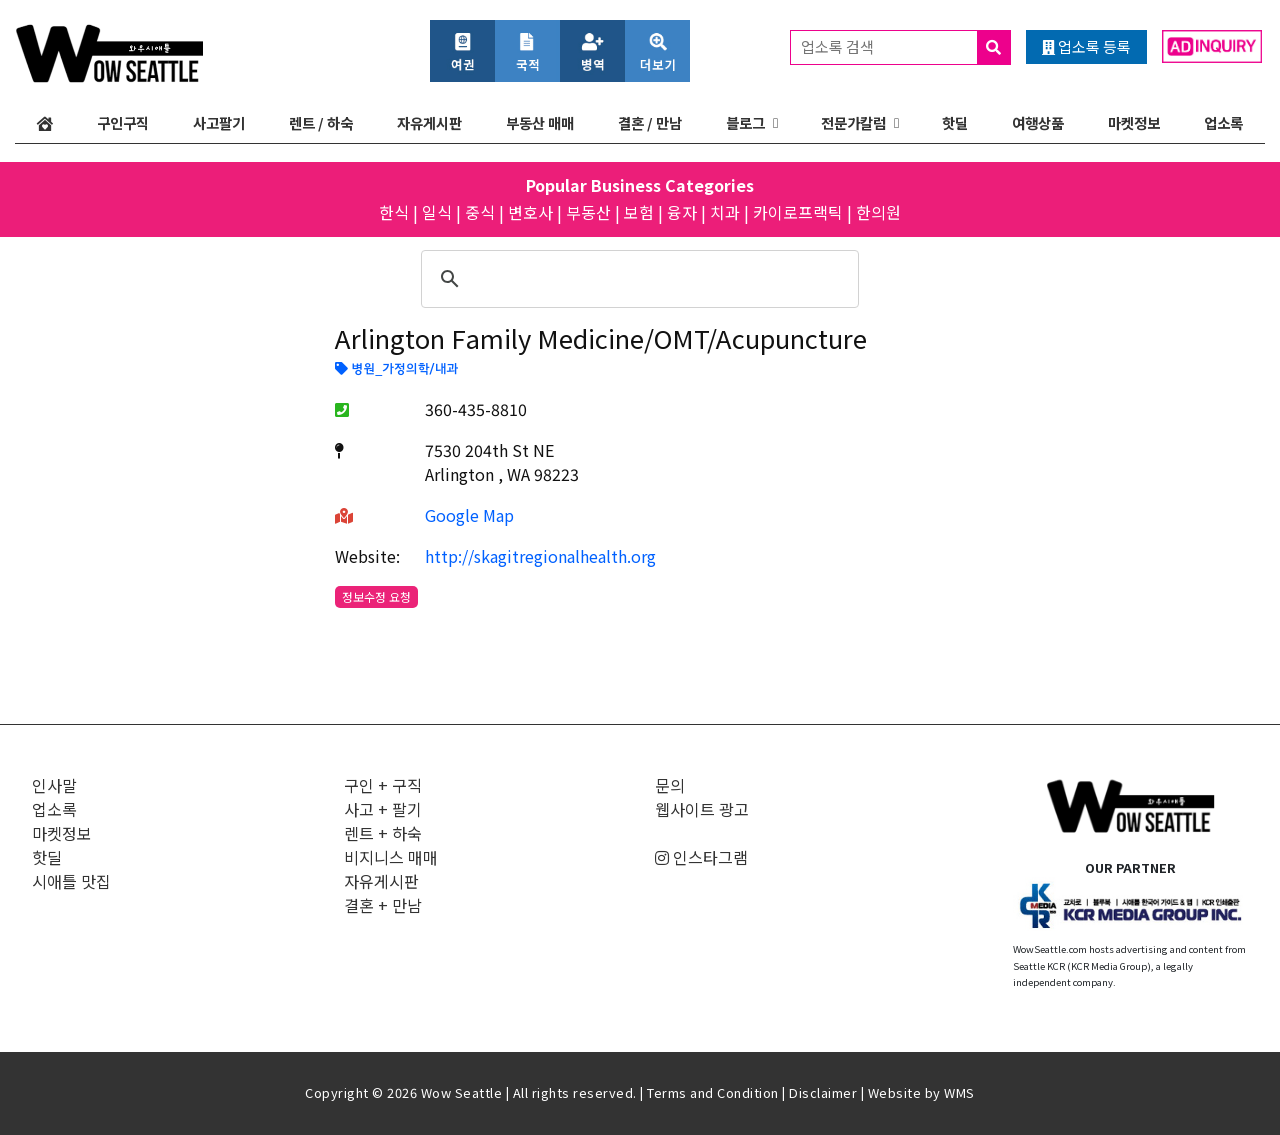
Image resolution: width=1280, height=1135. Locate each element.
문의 (670, 785)
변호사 (530, 212)
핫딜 (955, 122)
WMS (959, 1092)
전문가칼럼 (853, 122)
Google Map (469, 515)
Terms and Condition (713, 1092)
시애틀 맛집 (71, 881)
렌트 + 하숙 (383, 833)
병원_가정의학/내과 (396, 370)
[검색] (637, 279)
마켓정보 (1134, 122)
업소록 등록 (1086, 46)
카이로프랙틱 (798, 212)
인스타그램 (701, 857)
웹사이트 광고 (702, 809)
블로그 (745, 122)
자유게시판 (429, 122)
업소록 (1223, 122)
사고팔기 (219, 122)
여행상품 (1038, 122)
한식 (394, 212)
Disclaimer (823, 1092)
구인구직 (123, 122)
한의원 (878, 212)
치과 (725, 212)
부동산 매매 (540, 122)
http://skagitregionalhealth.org (540, 556)
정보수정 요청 (376, 596)
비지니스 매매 (391, 857)
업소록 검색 (905, 47)
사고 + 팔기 (383, 809)
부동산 (588, 212)
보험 (639, 212)
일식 (437, 212)
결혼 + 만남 (383, 905)
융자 (682, 212)
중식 (480, 212)
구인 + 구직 (383, 785)
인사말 (54, 785)
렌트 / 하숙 (321, 122)
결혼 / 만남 (650, 122)
